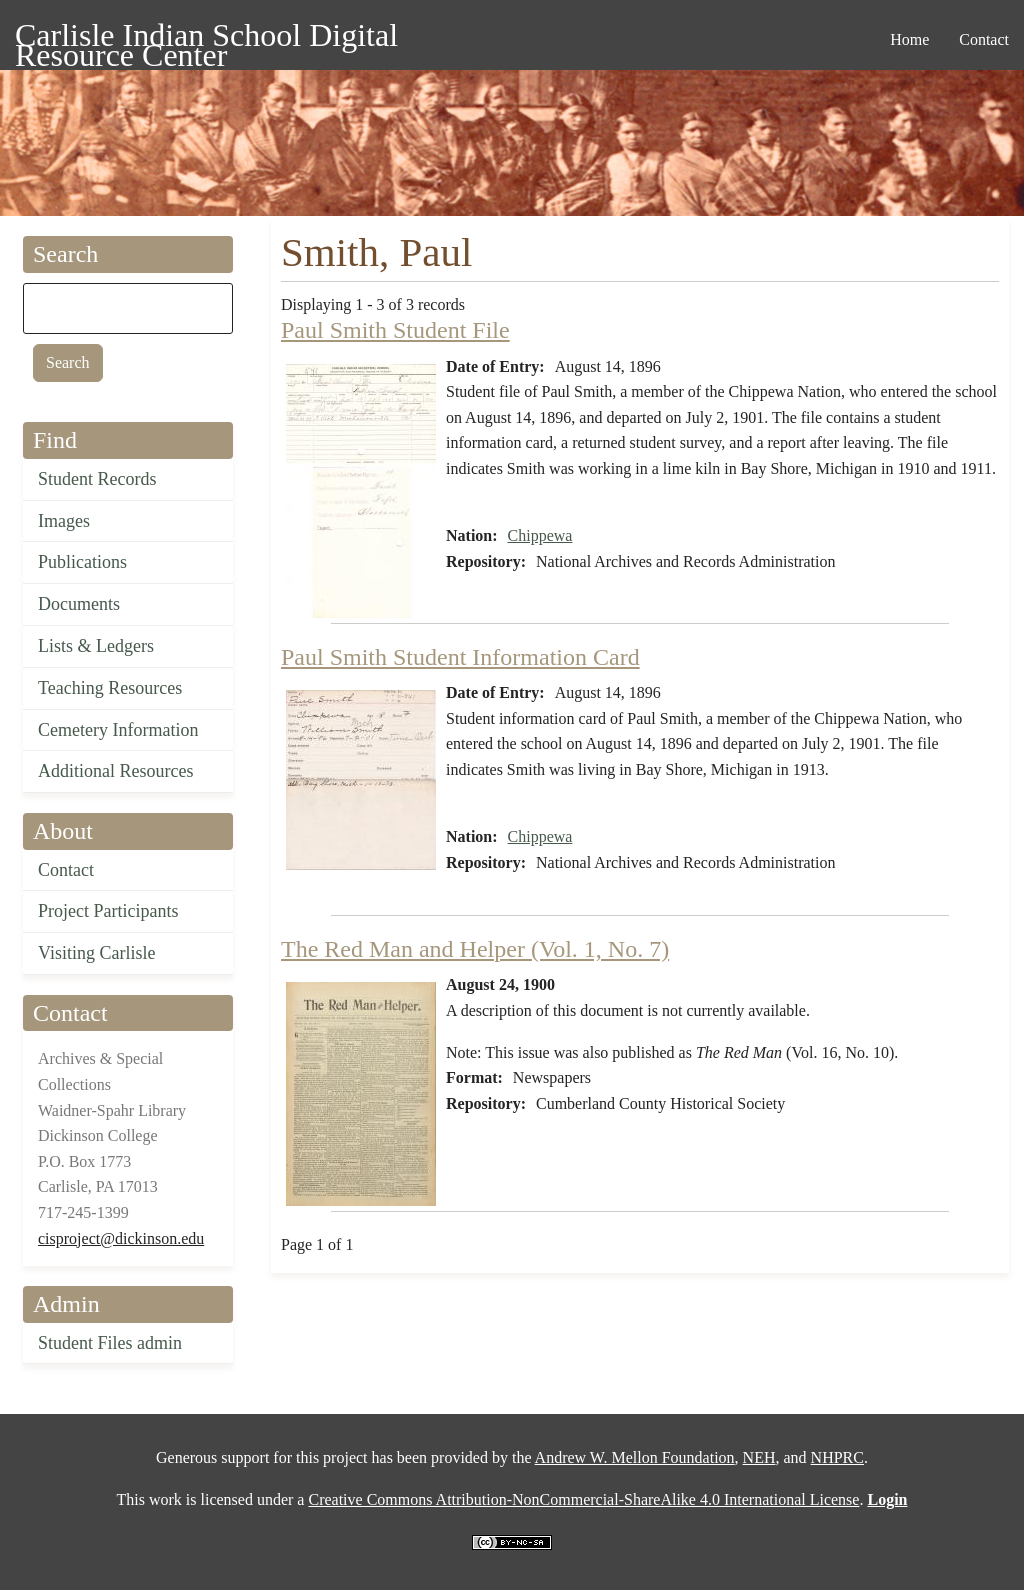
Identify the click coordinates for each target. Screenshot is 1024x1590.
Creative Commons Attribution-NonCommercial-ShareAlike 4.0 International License (583, 1499)
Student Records (97, 479)
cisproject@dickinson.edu (121, 1238)
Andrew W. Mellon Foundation (635, 1457)
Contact (66, 870)
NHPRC (837, 1457)
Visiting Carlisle (96, 953)
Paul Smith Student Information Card (460, 657)
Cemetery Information (118, 730)
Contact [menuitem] (984, 39)
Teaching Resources (110, 688)
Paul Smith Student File (395, 330)
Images (64, 521)
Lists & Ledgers (96, 646)
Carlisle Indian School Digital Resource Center (206, 38)
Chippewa (540, 535)
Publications (82, 562)
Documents (79, 604)
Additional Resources (115, 771)
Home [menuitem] (909, 39)
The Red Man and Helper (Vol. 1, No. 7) (475, 949)
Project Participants (108, 911)
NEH (759, 1457)
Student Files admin (110, 1343)
